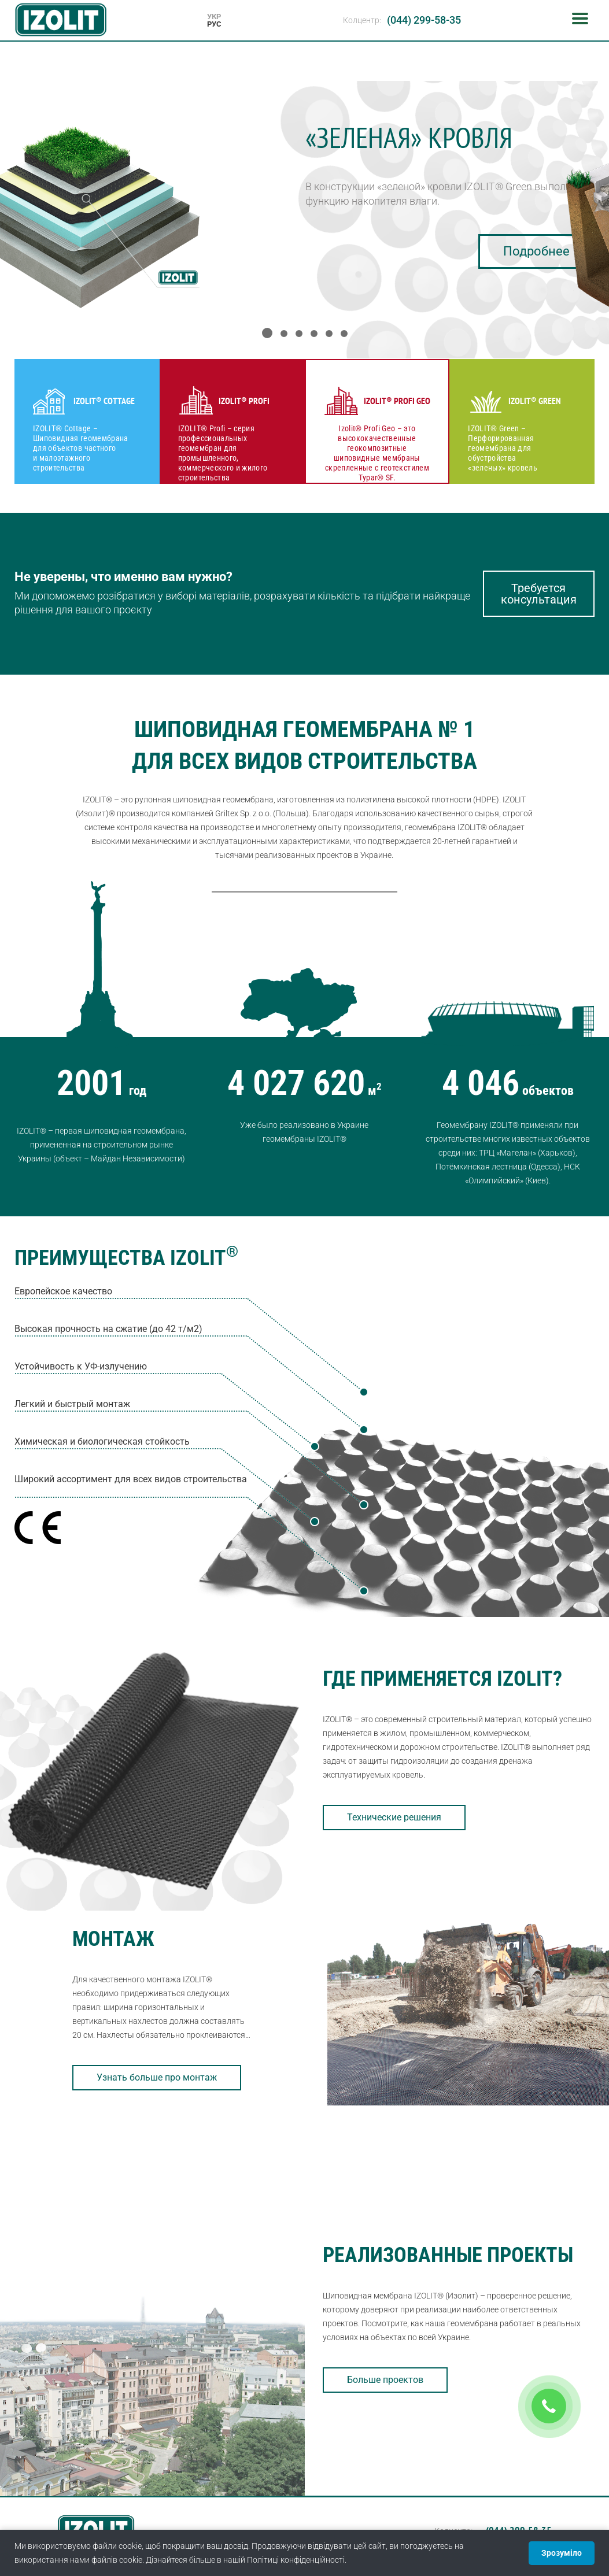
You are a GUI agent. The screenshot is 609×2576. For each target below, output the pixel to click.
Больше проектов (385, 2379)
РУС (214, 24)
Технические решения (394, 1817)
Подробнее (536, 251)
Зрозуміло (561, 2553)
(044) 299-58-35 (424, 20)
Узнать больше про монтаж (157, 2077)
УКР (214, 16)
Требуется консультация (539, 593)
